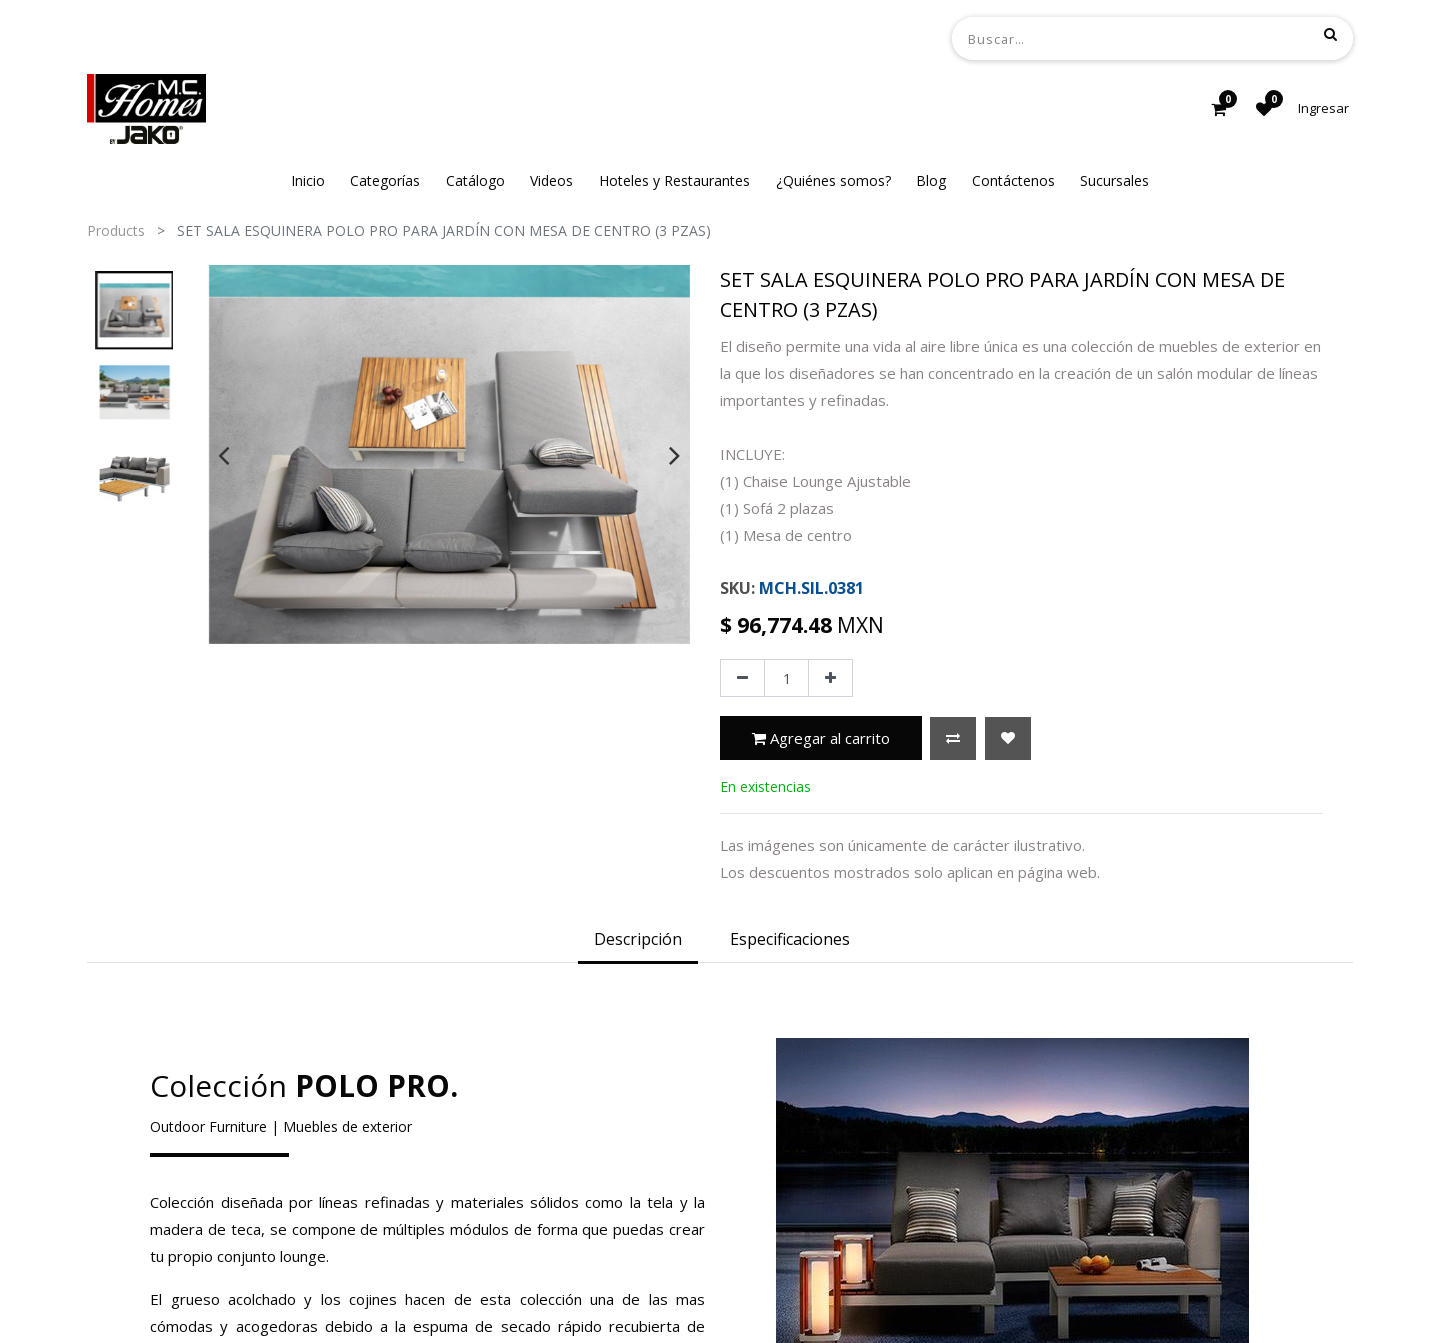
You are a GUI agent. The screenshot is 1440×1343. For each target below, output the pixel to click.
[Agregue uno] (830, 678)
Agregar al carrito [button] (821, 738)
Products (116, 230)
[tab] (638, 941)
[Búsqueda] (1330, 34)
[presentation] (223, 455)
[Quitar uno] (742, 678)
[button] (953, 738)
